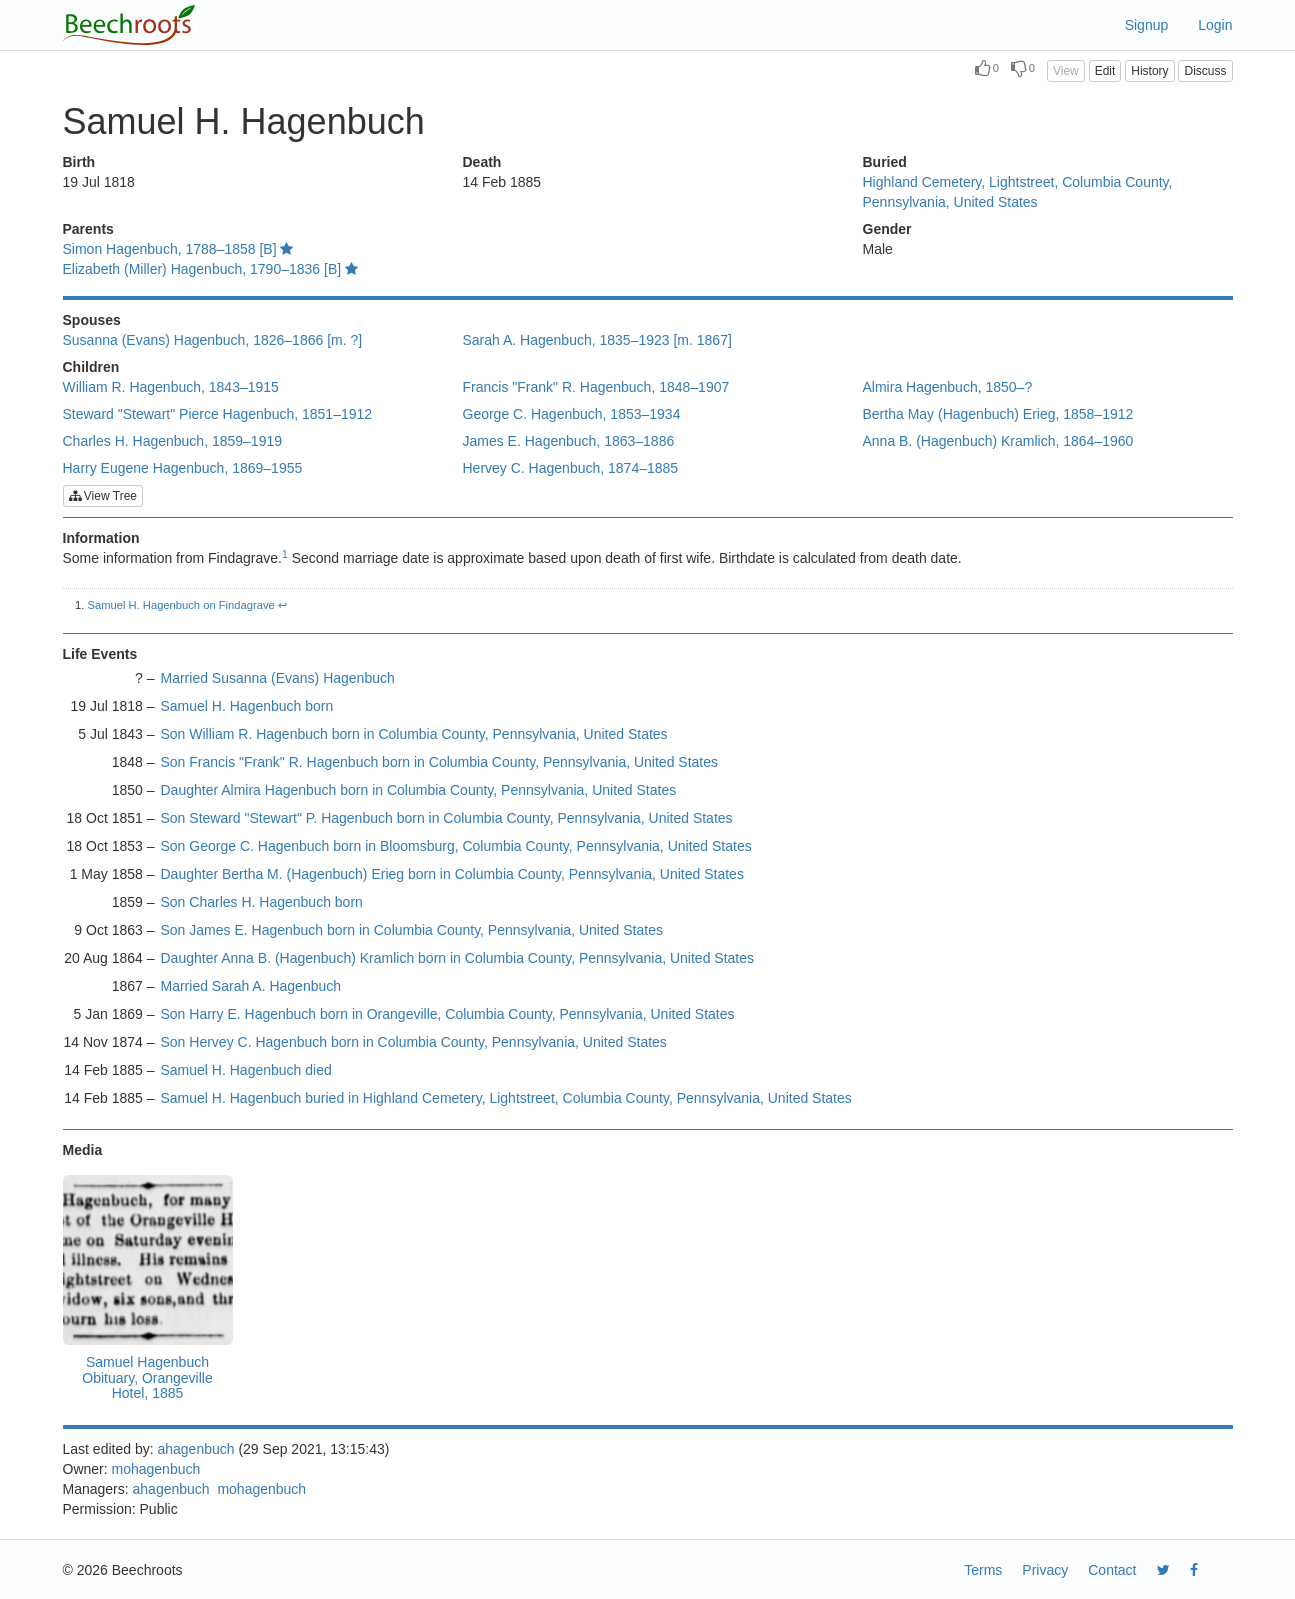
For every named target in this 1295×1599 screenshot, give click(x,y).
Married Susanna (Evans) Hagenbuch (278, 678)
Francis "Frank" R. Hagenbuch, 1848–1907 (596, 387)
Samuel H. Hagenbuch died (246, 1070)
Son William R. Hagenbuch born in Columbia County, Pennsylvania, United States (414, 734)
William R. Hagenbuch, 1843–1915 (171, 387)
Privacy (1045, 1570)
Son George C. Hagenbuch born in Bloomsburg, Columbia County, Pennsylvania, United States (456, 846)
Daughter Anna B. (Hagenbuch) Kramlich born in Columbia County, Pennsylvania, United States (458, 958)
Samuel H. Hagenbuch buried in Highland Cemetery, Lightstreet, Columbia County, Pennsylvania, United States (506, 1098)
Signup (1147, 25)
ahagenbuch (195, 1449)
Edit (1105, 71)
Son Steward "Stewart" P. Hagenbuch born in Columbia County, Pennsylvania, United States (447, 818)
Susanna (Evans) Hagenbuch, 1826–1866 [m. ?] (213, 340)
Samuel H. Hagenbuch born (247, 706)
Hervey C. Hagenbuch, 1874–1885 (571, 468)
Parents (88, 229)
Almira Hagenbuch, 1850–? (948, 387)
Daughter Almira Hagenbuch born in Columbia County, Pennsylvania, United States (419, 790)
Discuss (1205, 71)
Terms (983, 1570)
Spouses (92, 320)
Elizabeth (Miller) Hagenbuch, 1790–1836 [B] (211, 269)
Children (91, 367)
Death (482, 162)
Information (101, 538)
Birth (79, 162)
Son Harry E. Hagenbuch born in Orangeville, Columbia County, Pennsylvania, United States (448, 1014)
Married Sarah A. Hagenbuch (251, 986)
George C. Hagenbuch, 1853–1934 (572, 414)
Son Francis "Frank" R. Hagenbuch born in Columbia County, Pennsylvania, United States (440, 762)
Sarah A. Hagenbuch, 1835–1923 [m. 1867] (597, 340)
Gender (887, 229)
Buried (885, 162)
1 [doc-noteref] (285, 554)
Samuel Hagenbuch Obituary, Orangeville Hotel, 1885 (147, 1377)
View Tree (103, 496)
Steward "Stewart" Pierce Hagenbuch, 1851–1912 (218, 414)
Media (83, 1150)
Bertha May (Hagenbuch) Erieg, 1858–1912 (998, 414)
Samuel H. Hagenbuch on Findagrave (181, 605)
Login (1215, 25)
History (1149, 71)
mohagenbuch (156, 1469)
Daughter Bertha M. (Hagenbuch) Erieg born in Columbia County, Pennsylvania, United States (452, 874)
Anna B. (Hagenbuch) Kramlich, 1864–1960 (998, 441)
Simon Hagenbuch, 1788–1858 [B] (178, 249)
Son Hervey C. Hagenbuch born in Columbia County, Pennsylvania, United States (414, 1042)
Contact (1112, 1570)
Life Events (100, 654)
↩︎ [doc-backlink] (282, 605)
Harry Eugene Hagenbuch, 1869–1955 (183, 468)
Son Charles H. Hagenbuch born (262, 902)
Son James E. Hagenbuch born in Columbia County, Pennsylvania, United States (412, 930)
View (1066, 71)
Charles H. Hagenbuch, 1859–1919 (173, 441)
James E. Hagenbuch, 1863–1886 (569, 441)
